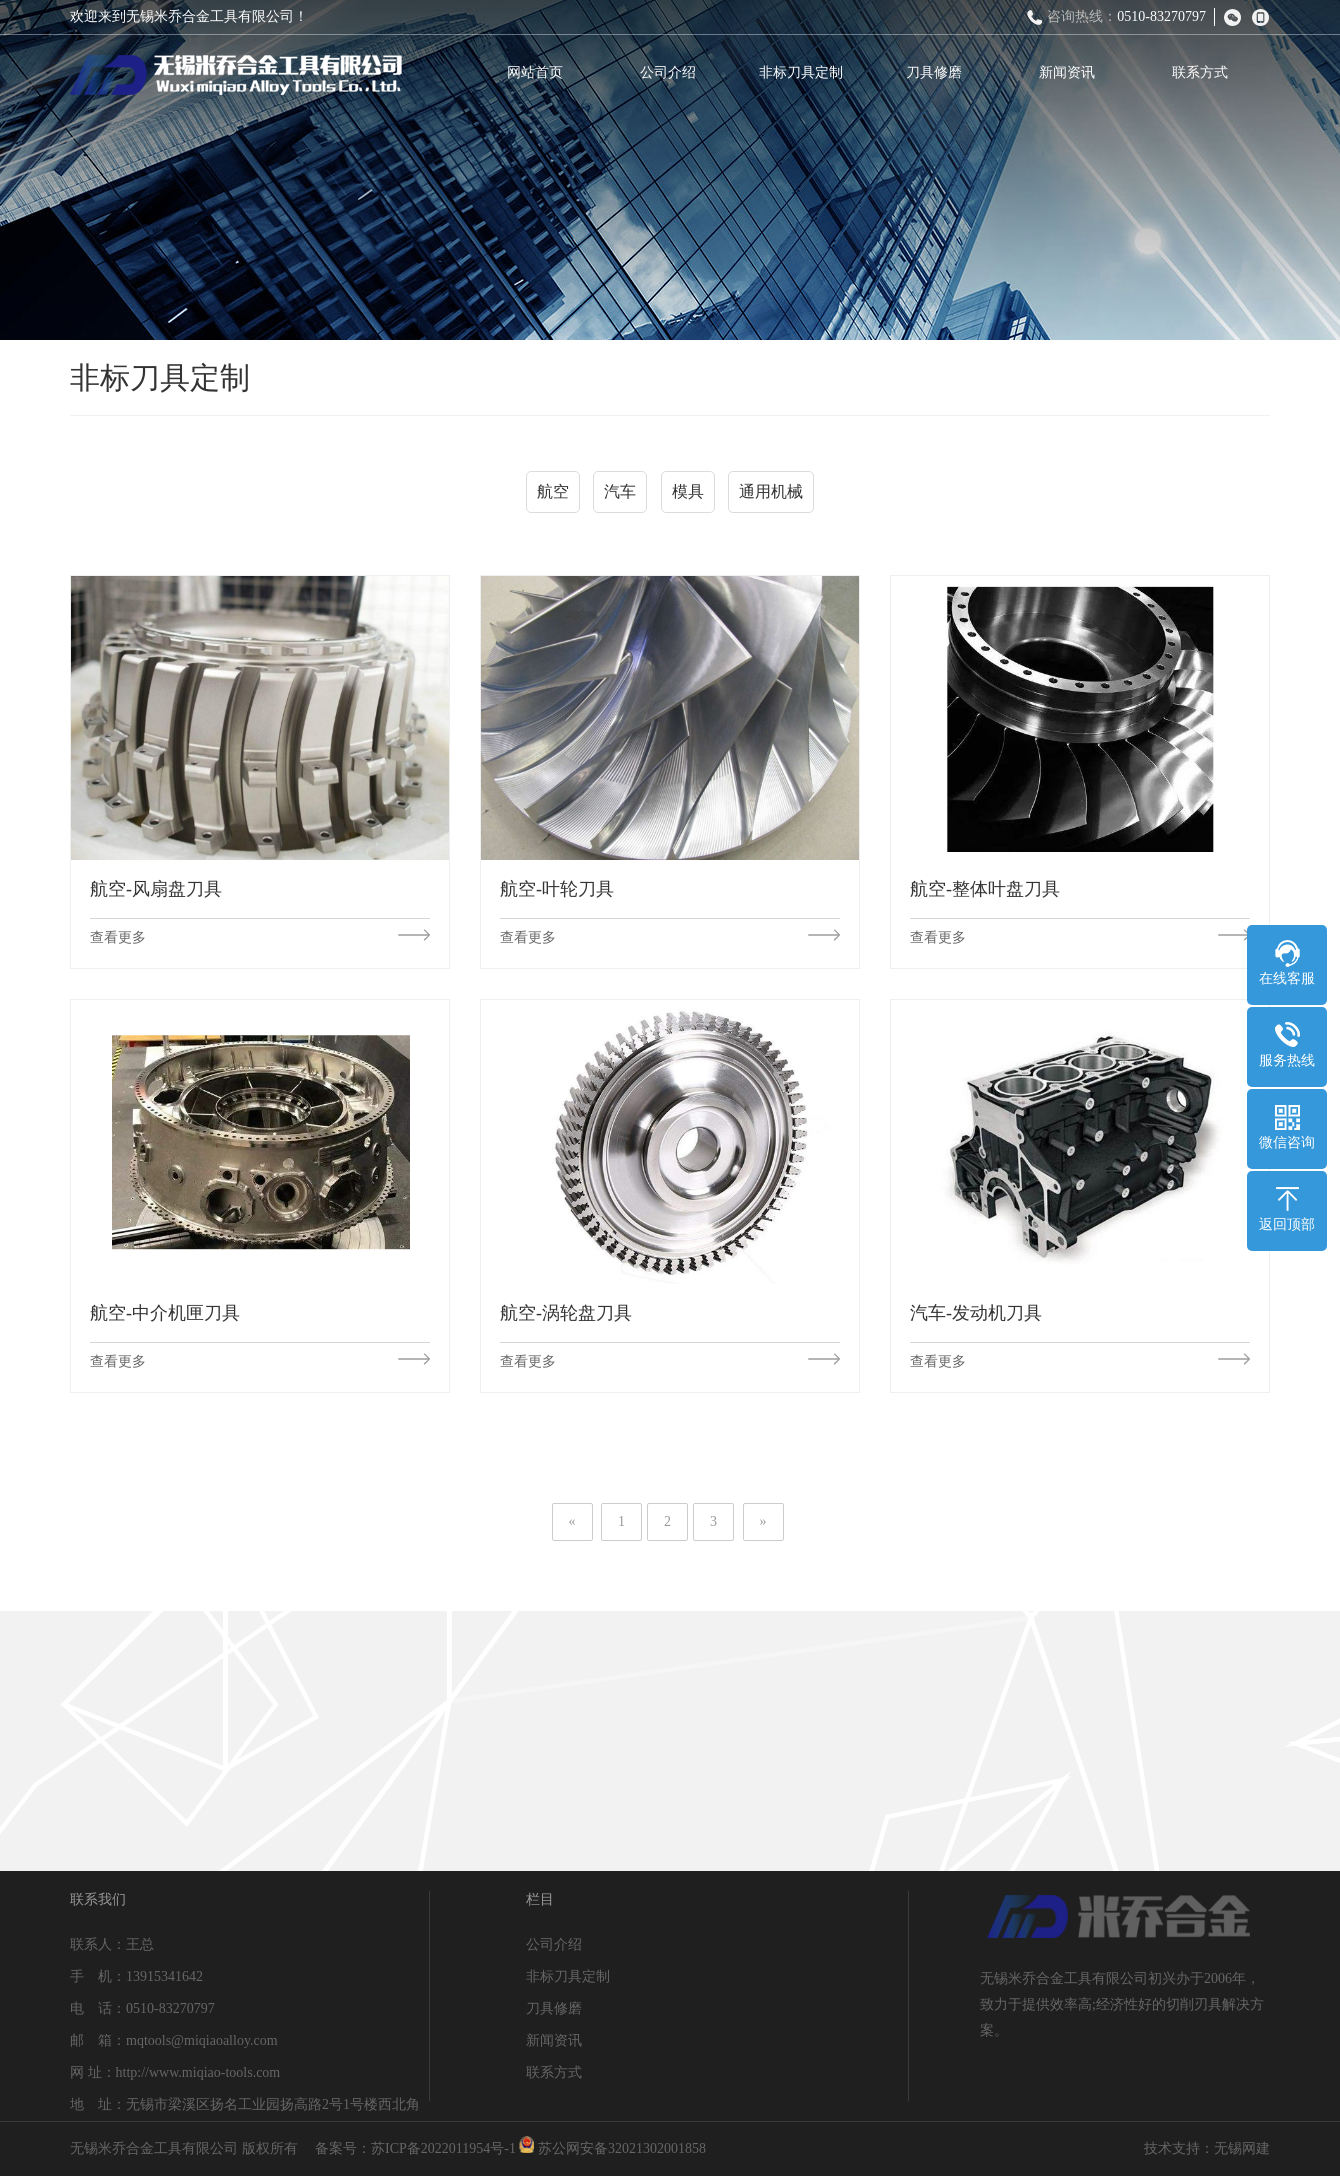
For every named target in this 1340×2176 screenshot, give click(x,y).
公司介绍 (680, 72)
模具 (688, 498)
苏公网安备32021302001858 (612, 2148)
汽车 (620, 498)
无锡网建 (1242, 2148)
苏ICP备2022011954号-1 (443, 2148)
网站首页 (547, 72)
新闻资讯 (1079, 72)
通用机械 (771, 498)
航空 (553, 498)
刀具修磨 (946, 72)
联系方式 (1212, 72)
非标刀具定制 (813, 72)
